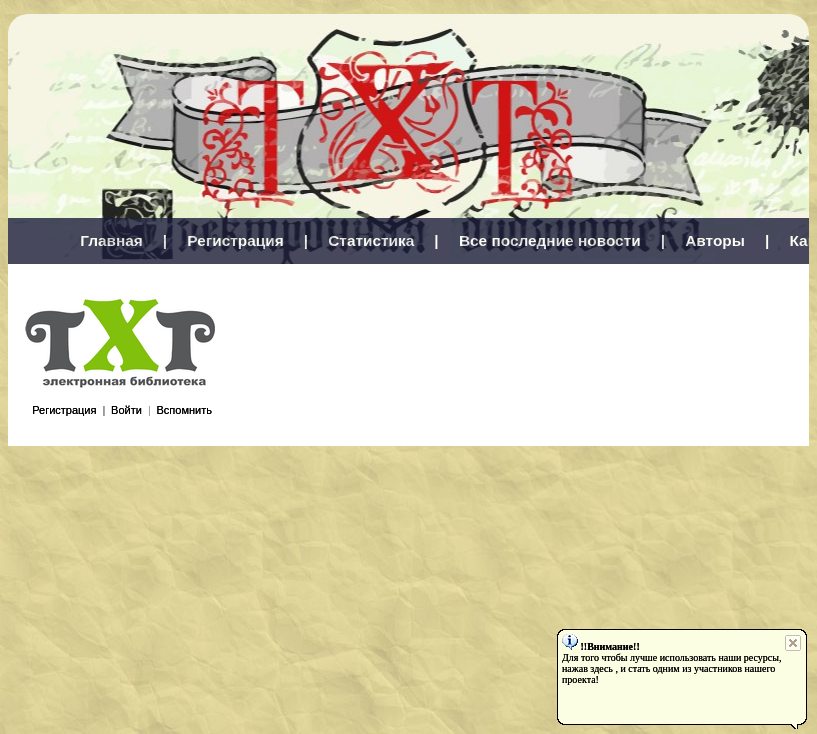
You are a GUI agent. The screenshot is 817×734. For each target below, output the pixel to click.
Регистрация (235, 240)
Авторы (715, 240)
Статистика (371, 240)
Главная (111, 240)
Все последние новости (550, 240)
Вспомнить (184, 410)
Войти (126, 410)
